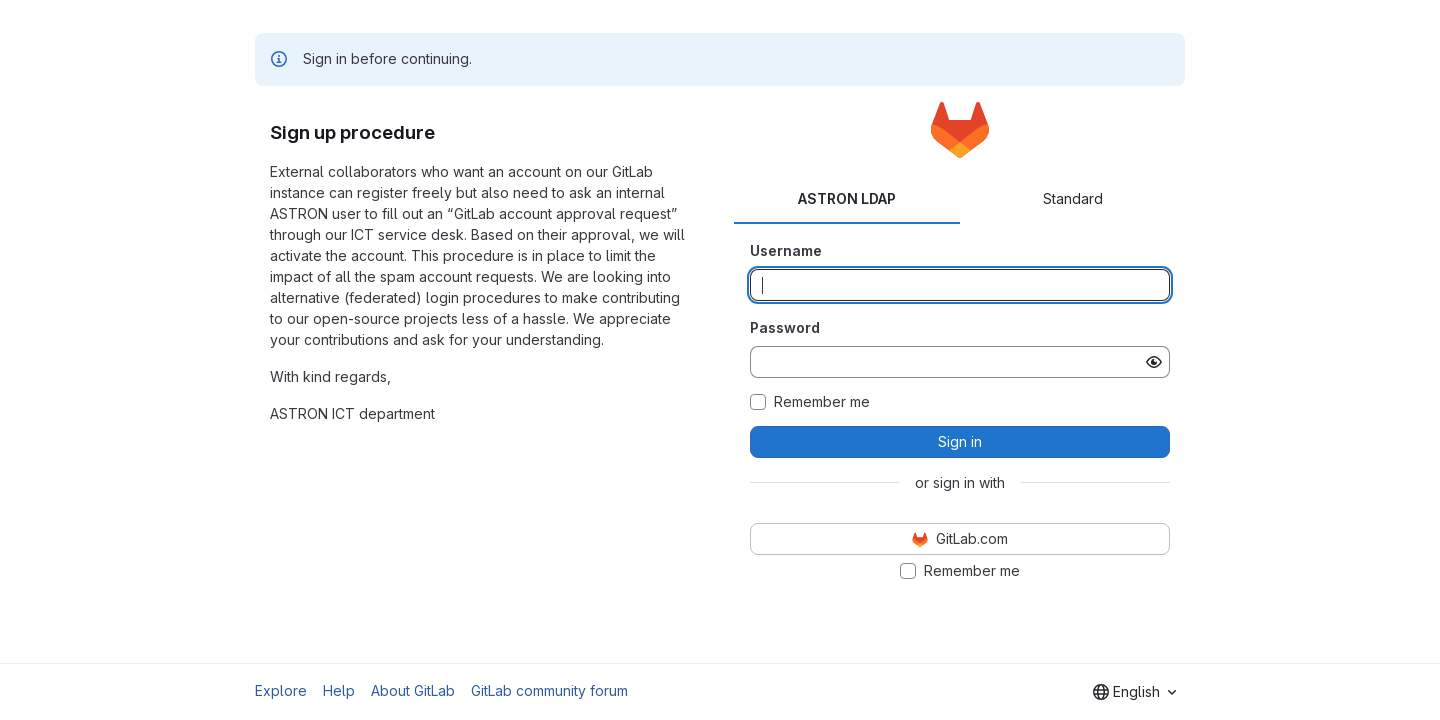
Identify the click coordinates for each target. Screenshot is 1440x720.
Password (785, 327)
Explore (281, 690)
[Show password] (1154, 362)
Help (339, 690)
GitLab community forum (549, 690)
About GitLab (413, 690)
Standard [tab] (1073, 198)
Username (786, 250)
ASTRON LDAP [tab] (847, 198)
